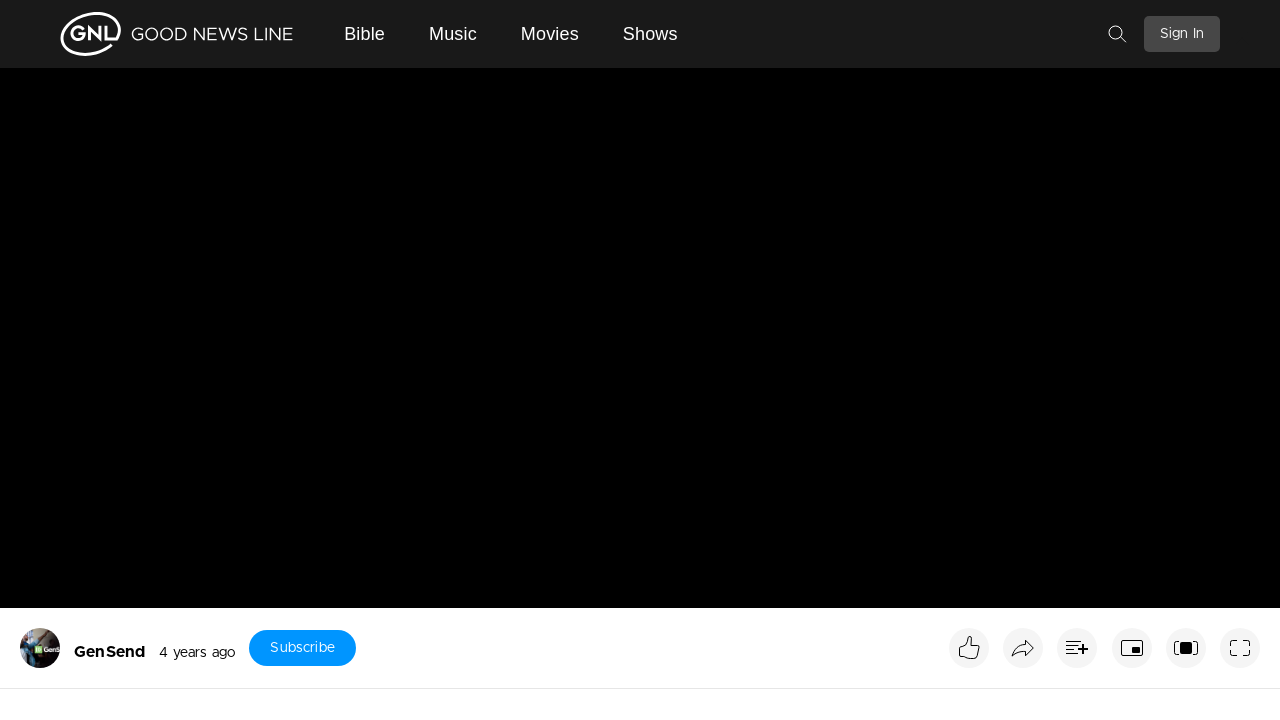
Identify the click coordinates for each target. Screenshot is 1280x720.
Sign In (1182, 34)
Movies (550, 34)
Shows (650, 34)
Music (453, 34)
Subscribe (302, 648)
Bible (364, 34)
